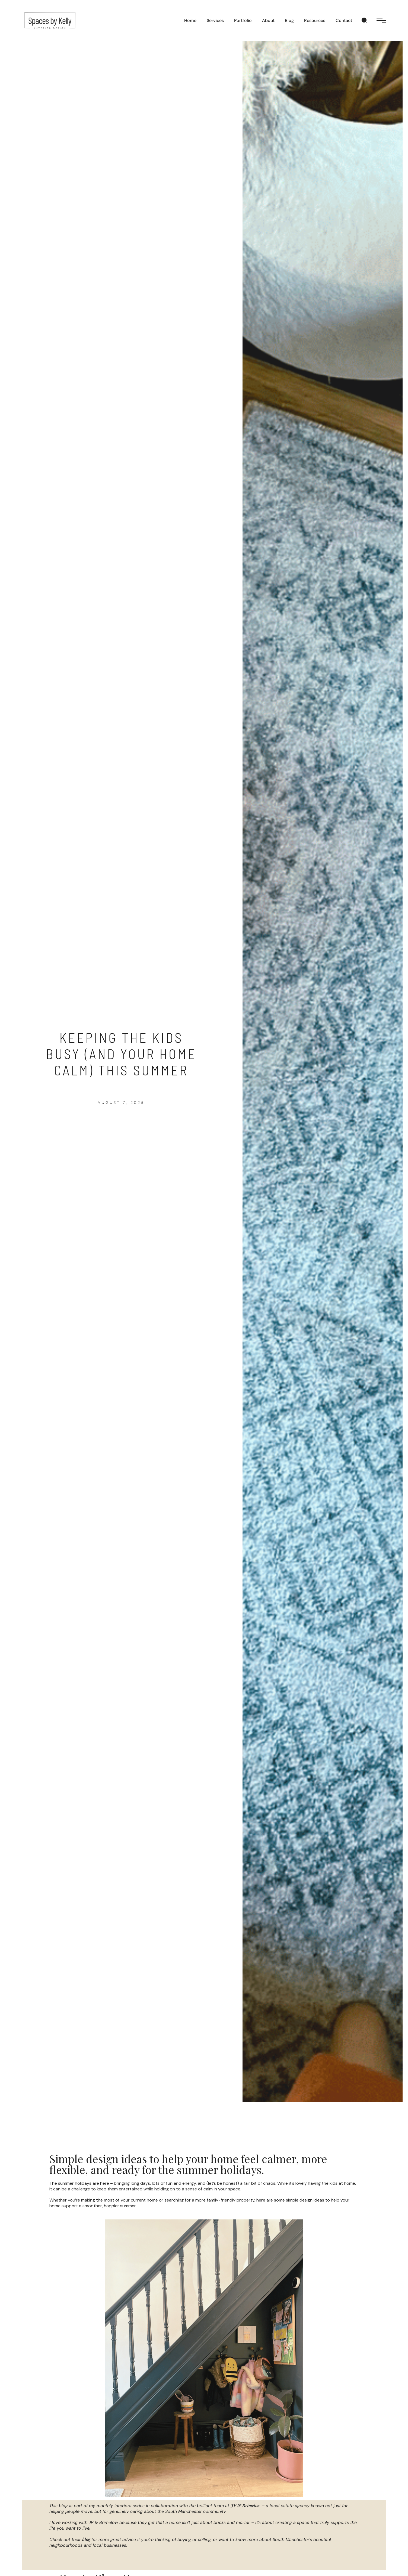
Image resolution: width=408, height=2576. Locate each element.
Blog (289, 20)
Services (215, 20)
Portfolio (243, 20)
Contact (344, 20)
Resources (314, 20)
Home (190, 20)
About (268, 20)
